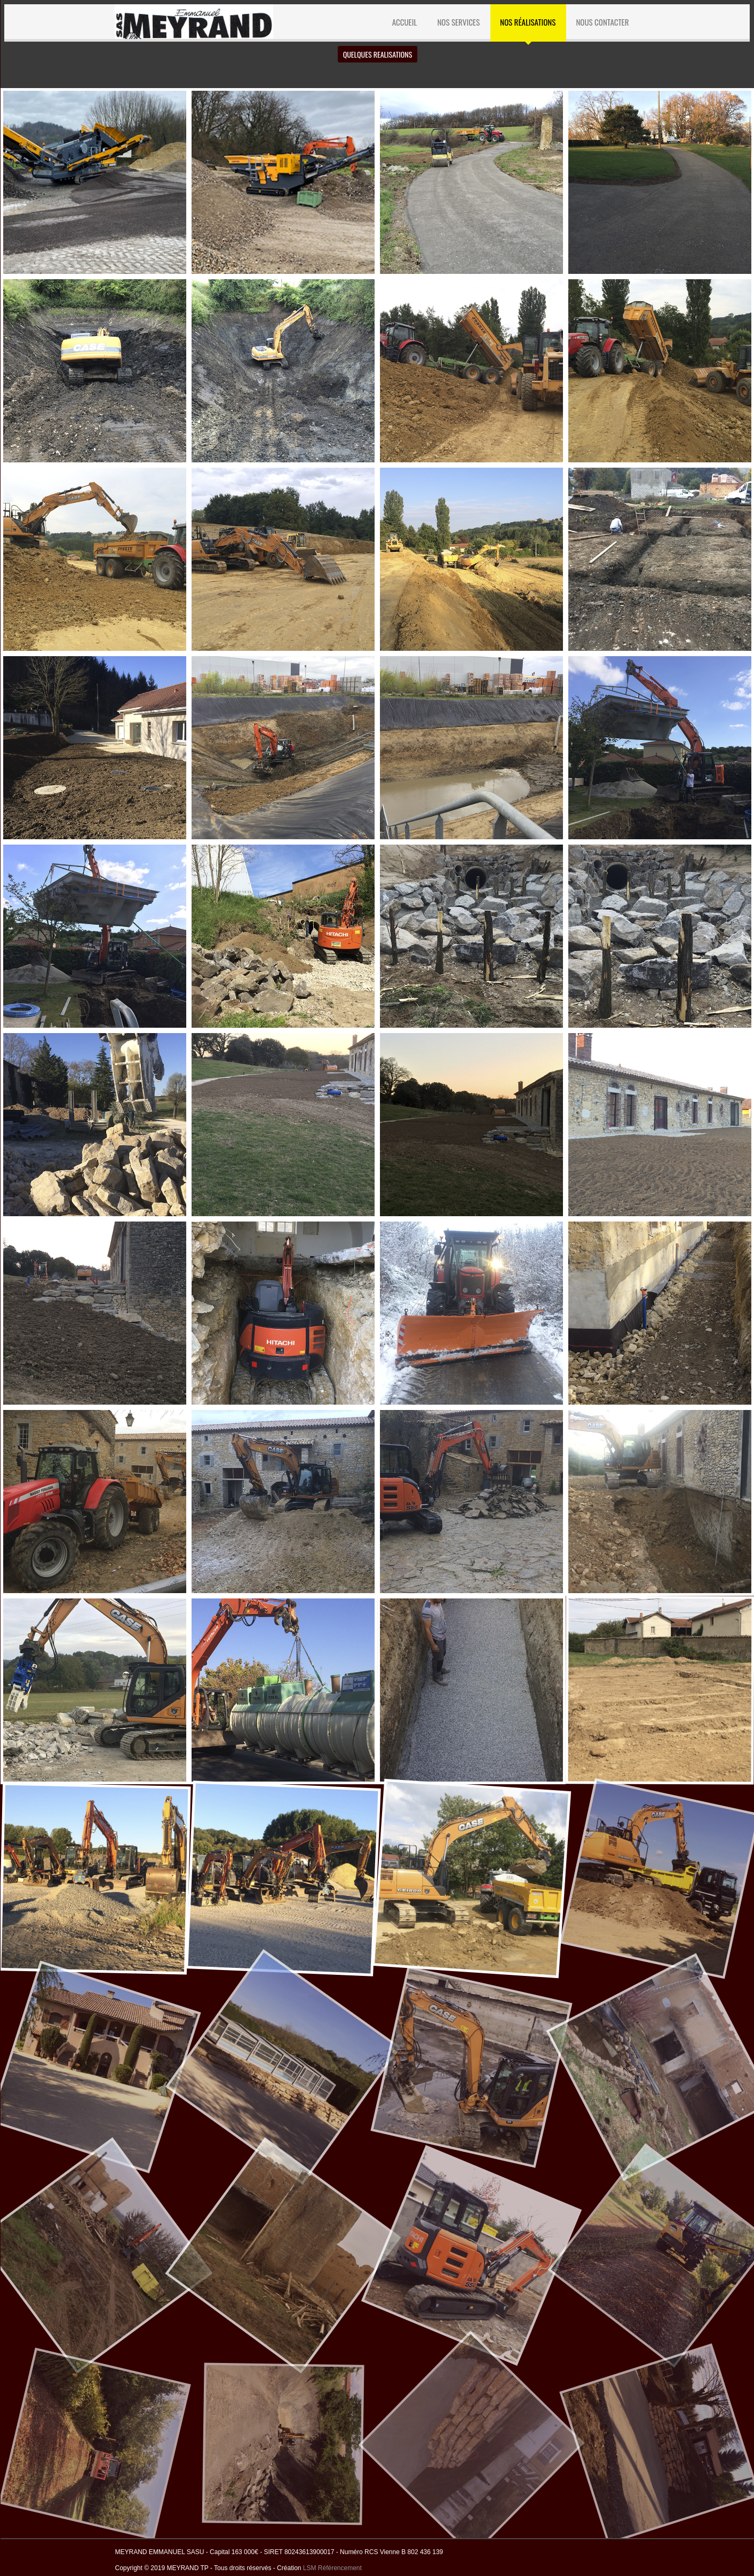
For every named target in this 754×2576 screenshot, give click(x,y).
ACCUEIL (404, 22)
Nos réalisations (527, 22)
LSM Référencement (332, 2568)
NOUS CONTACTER (602, 22)
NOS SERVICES (458, 22)
